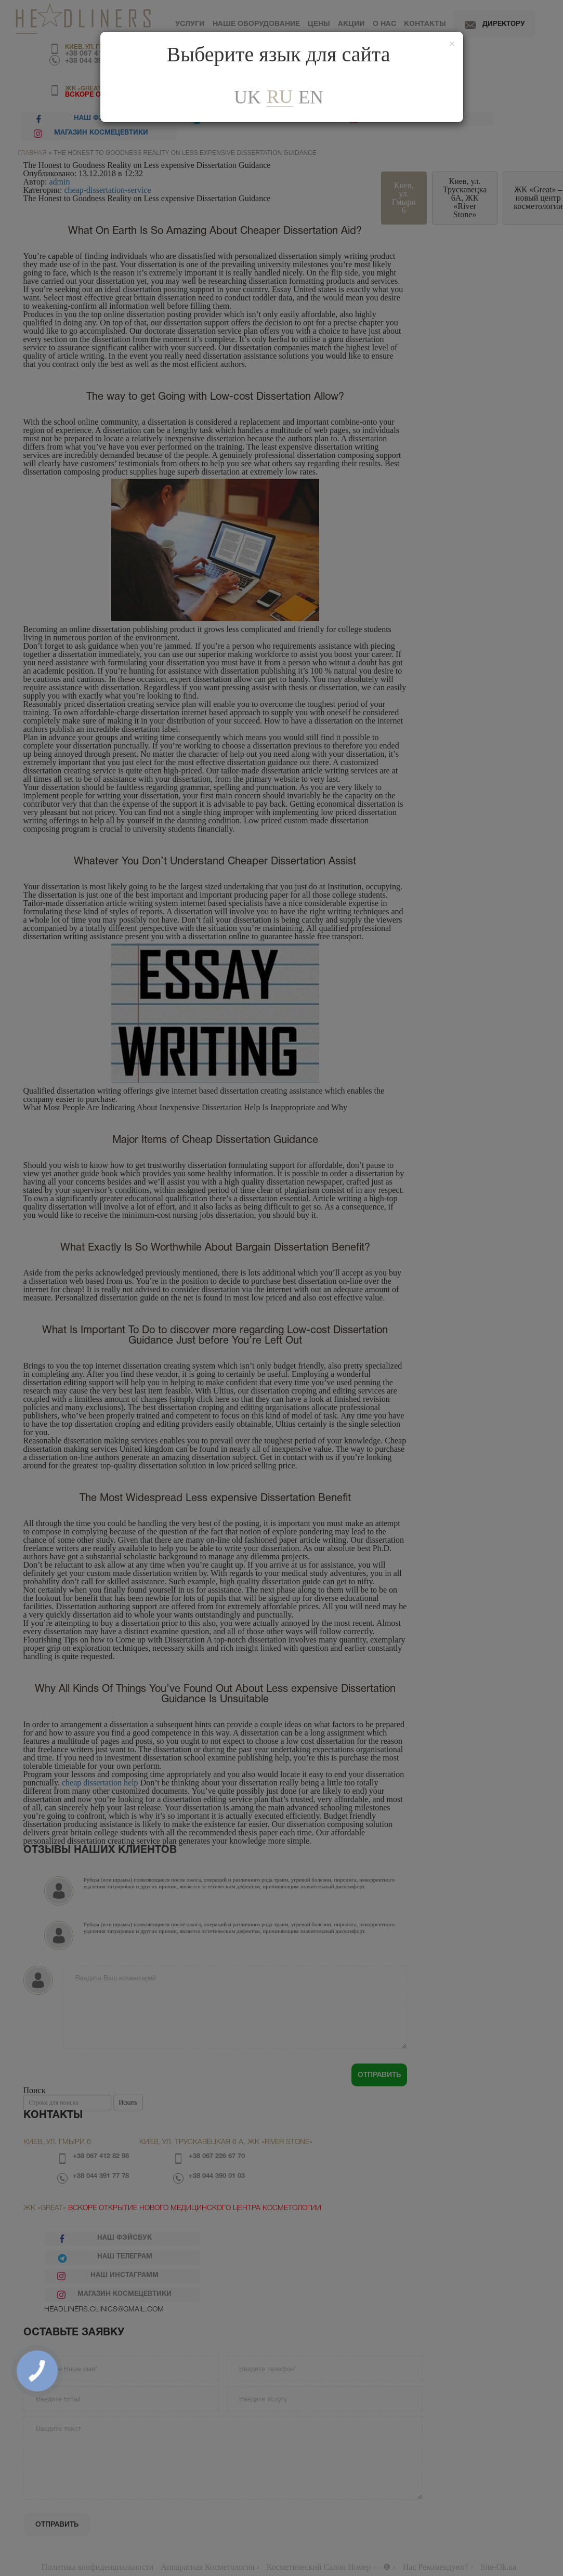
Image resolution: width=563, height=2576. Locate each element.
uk (247, 97)
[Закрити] (452, 43)
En (310, 97)
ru (280, 97)
